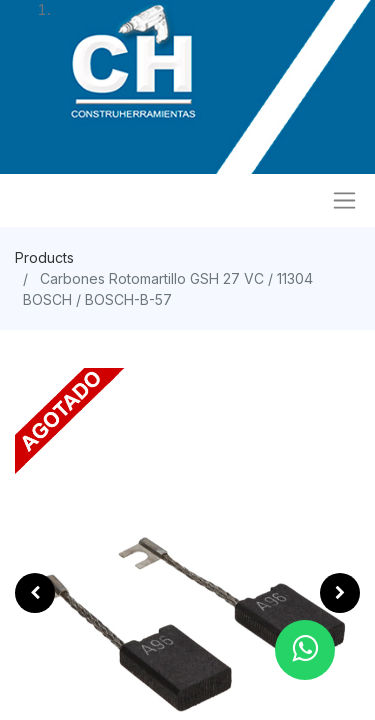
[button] (35, 593)
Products (44, 257)
